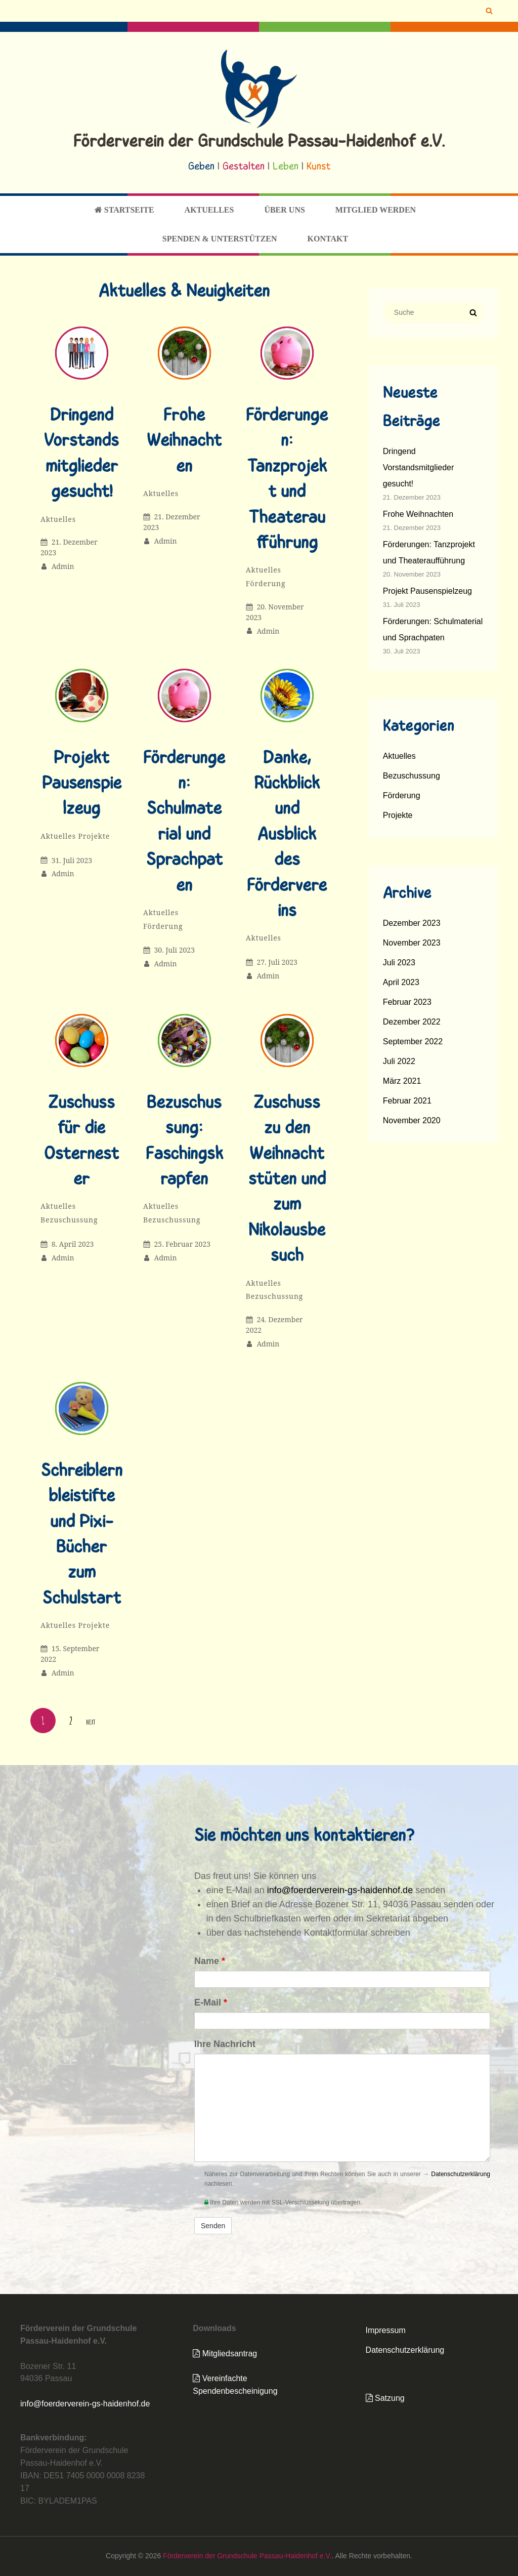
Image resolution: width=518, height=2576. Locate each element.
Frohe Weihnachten (184, 441)
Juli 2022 (399, 1061)
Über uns (284, 210)
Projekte (94, 836)
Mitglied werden (375, 210)
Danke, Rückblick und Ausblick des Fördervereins (287, 835)
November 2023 (412, 942)
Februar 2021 (407, 1100)
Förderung (266, 583)
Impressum (386, 2330)
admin (63, 566)
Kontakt (328, 238)
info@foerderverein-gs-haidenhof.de (340, 1890)
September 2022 (413, 1041)
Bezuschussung (69, 1219)
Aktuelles (209, 210)
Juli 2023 (399, 962)
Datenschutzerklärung (460, 2174)
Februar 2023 (407, 1002)
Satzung (385, 2398)
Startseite (124, 210)
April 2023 (401, 982)
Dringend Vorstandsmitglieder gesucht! (418, 467)
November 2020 (412, 1120)
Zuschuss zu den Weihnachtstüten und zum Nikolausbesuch (287, 1179)
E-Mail (210, 2002)
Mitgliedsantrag (225, 2353)
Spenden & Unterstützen (219, 238)
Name (209, 1961)
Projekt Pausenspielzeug (81, 784)
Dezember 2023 (412, 923)
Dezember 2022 (412, 1021)
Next (90, 1722)
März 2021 (402, 1081)
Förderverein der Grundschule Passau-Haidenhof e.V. (259, 142)
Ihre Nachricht (224, 2044)
